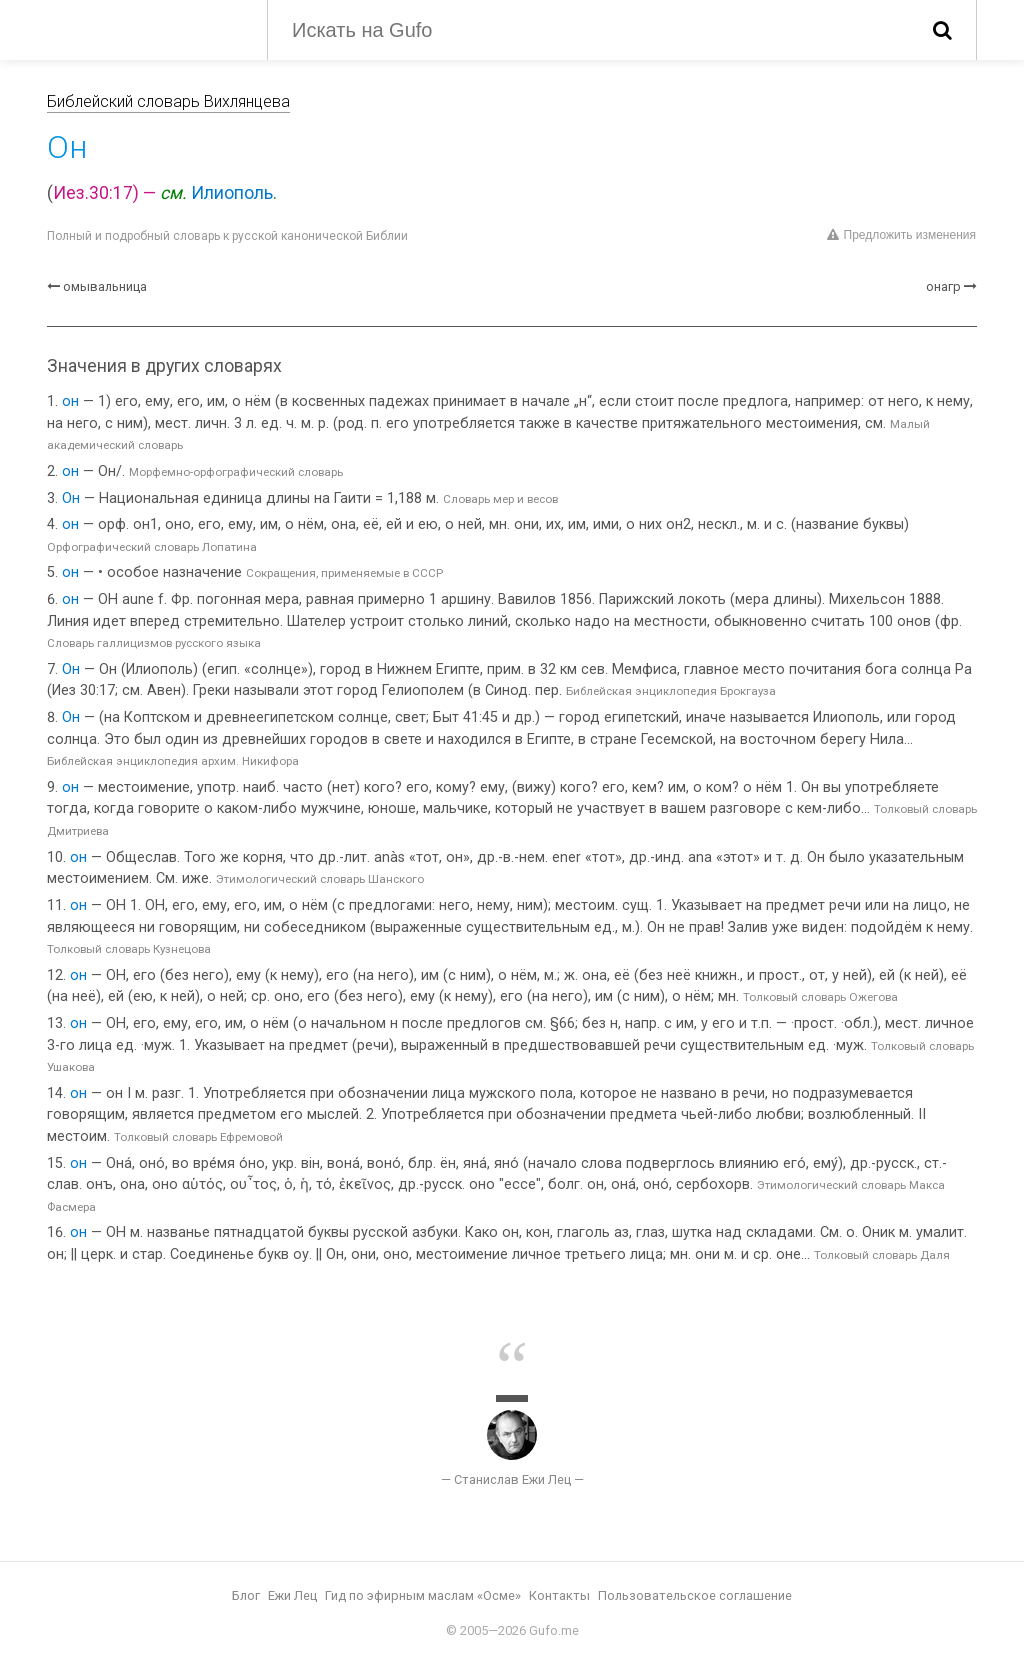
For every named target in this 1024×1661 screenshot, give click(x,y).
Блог (246, 1595)
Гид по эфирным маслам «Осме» (423, 1595)
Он (71, 498)
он (70, 401)
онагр (943, 286)
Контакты (559, 1595)
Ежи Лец (292, 1595)
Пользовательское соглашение (695, 1595)
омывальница (105, 286)
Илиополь (232, 193)
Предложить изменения (901, 235)
